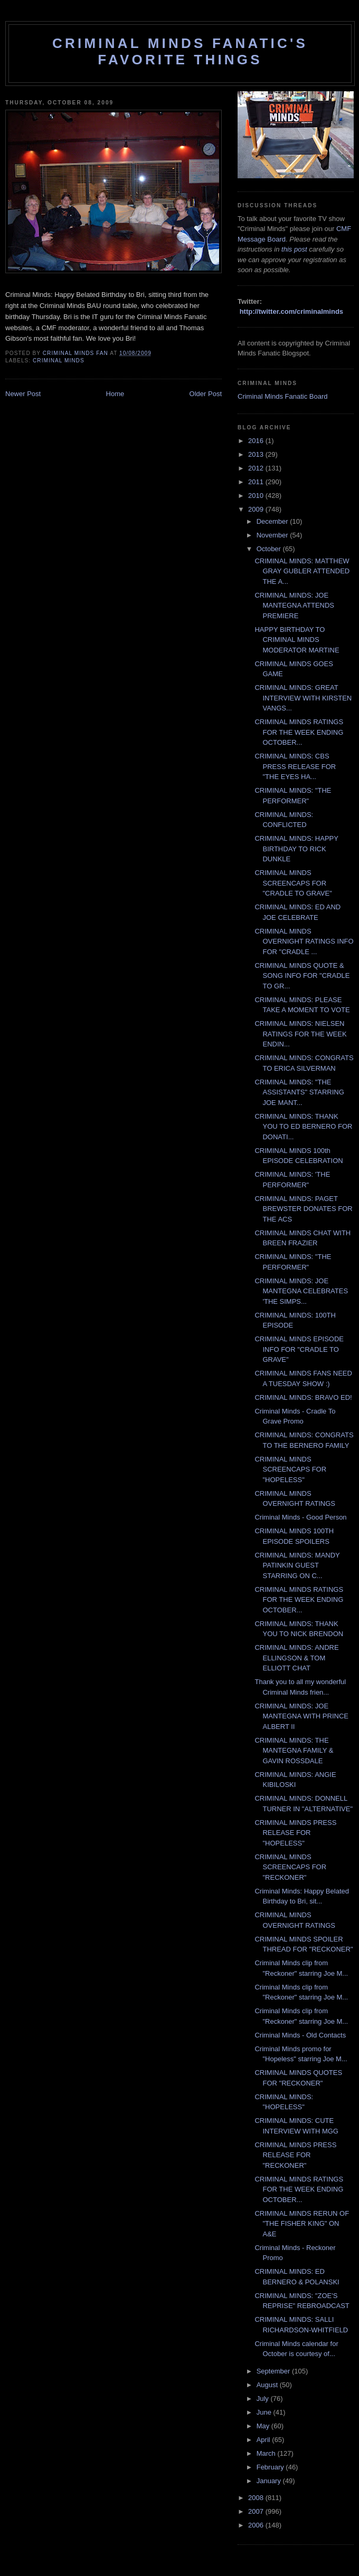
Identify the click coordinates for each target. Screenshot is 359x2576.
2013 (257, 454)
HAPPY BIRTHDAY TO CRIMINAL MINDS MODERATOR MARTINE (296, 640)
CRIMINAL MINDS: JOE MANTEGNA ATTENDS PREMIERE (294, 605)
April (264, 2440)
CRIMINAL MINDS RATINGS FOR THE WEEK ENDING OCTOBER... (298, 732)
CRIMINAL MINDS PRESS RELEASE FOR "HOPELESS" (295, 1833)
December (273, 521)
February (271, 2467)
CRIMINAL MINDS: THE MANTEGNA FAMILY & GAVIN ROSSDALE (293, 1750)
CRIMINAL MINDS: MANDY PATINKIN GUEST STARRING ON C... (296, 1565)
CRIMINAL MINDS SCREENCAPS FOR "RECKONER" (290, 1867)
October (270, 549)
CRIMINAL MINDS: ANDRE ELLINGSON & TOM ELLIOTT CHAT (296, 1657)
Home (115, 394)
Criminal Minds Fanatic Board (283, 396)
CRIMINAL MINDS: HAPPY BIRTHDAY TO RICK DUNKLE (296, 848)
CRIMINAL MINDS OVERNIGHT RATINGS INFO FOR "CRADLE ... (303, 941)
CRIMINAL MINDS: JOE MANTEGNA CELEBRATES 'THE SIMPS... (301, 1291)
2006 (257, 2525)
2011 (257, 482)
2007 (257, 2511)
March (267, 2453)
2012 (257, 468)
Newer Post (23, 394)
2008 (257, 2498)
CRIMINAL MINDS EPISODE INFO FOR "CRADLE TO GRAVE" (299, 1349)
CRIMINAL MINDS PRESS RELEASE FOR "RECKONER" (295, 2155)
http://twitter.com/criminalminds (291, 311)
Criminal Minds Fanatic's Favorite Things (180, 51)
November (273, 535)
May (264, 2426)
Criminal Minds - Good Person (300, 1517)
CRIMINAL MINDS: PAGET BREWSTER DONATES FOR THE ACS (303, 1209)
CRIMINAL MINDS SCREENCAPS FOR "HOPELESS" (290, 1469)
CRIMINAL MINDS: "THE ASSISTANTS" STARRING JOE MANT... (299, 1092)
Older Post (206, 394)
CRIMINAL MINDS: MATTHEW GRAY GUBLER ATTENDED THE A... (301, 571)
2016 (257, 441)
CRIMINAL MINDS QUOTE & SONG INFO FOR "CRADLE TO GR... (301, 976)
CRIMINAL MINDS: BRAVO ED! (303, 1397)
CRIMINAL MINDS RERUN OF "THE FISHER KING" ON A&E (301, 2223)
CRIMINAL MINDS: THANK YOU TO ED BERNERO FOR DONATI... (303, 1126)
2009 (257, 509)
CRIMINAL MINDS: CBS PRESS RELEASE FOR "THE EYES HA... (295, 766)
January (270, 2481)
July (264, 2398)
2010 (257, 495)
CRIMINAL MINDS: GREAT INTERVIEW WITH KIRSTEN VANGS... (303, 698)
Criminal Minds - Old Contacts (300, 2035)
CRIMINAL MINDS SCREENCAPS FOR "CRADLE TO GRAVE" (293, 883)
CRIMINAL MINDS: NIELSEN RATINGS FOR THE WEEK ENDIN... (300, 1034)
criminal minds (58, 360)
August (268, 2385)
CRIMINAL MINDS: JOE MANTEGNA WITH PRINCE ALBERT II (301, 1716)
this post (294, 249)
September (274, 2371)
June (265, 2412)
